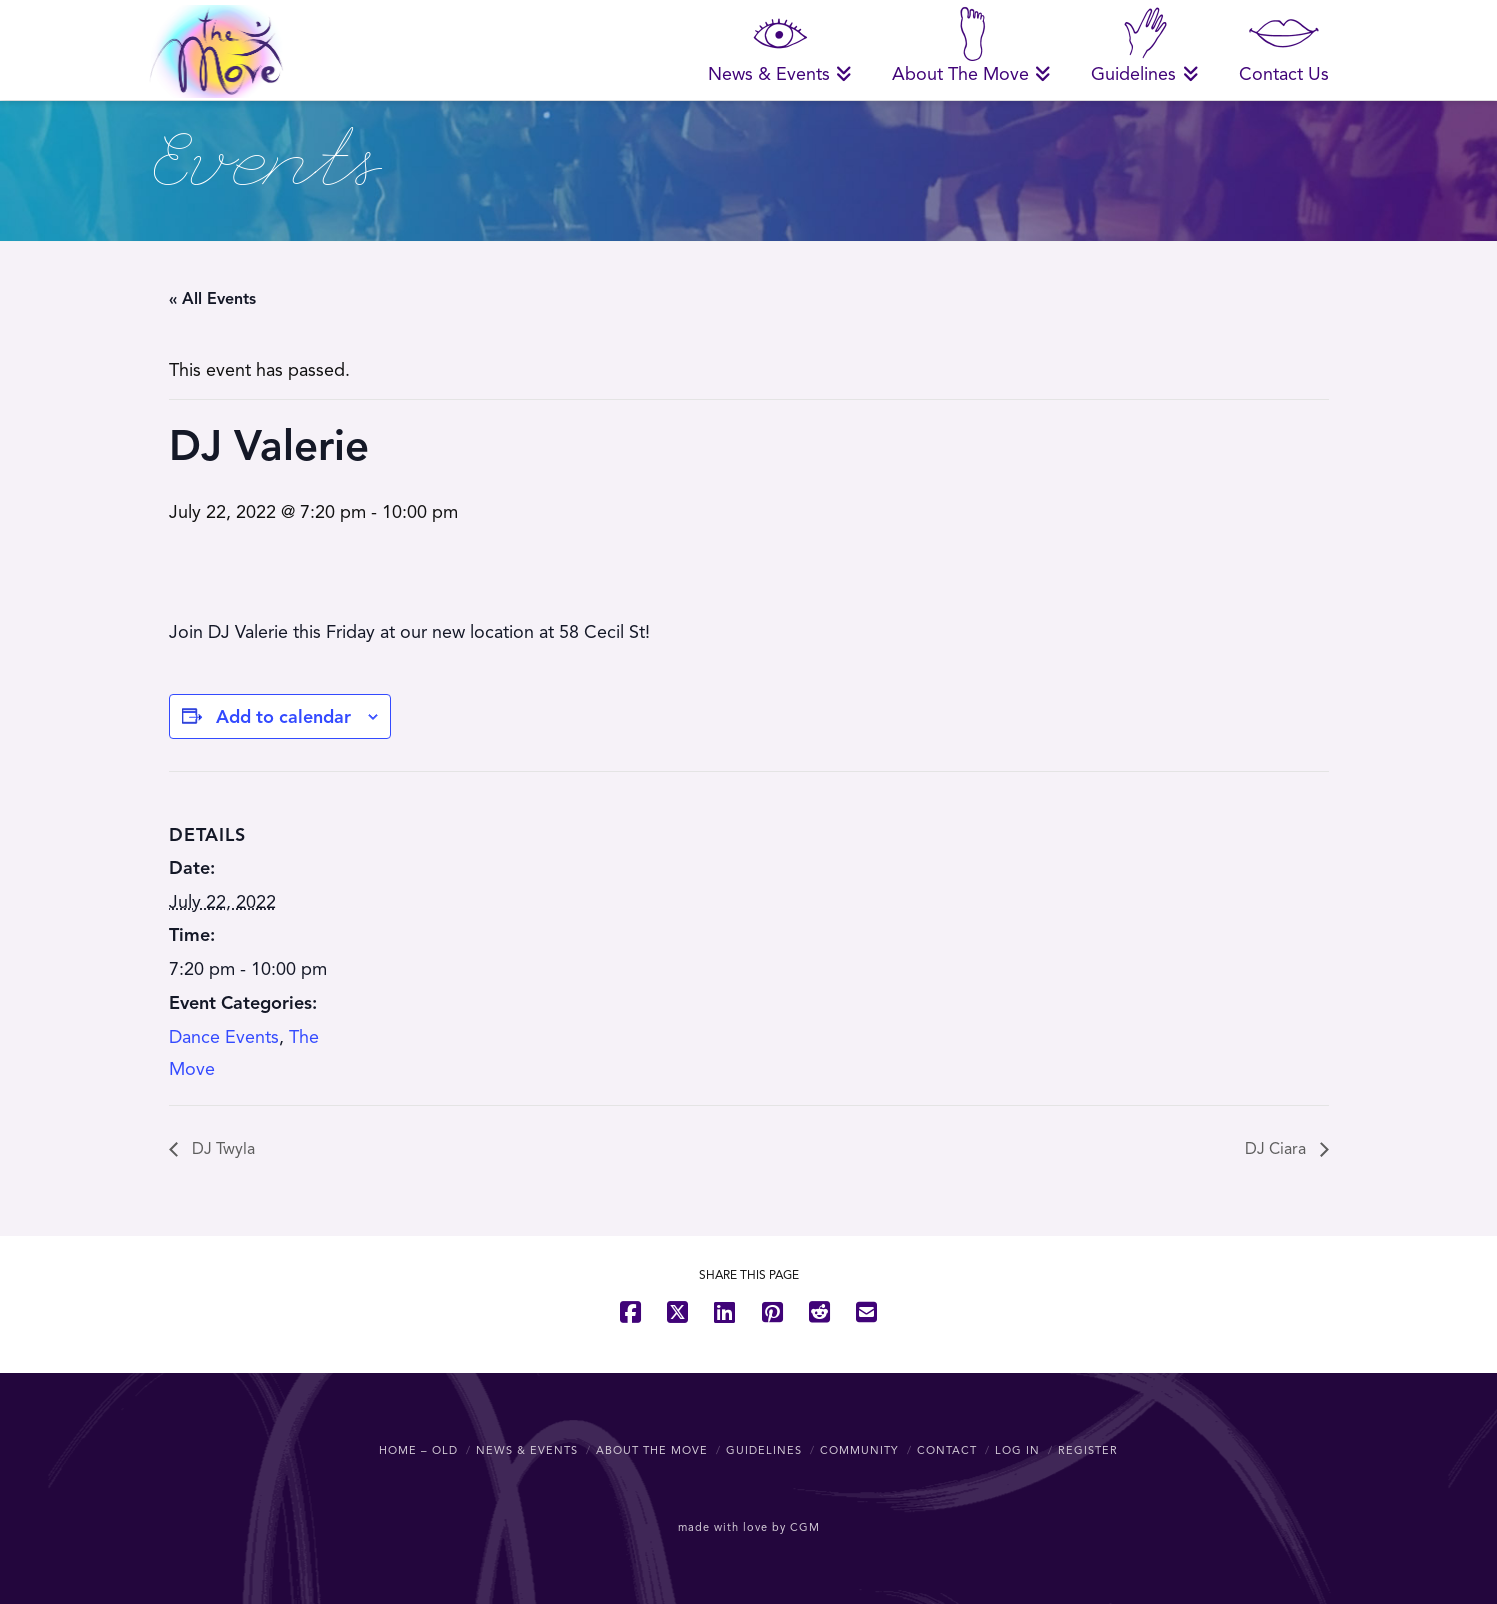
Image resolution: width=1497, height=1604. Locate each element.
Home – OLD (418, 1450)
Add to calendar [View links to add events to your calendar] (283, 717)
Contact (947, 1450)
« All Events (212, 299)
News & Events (527, 1450)
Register (1088, 1450)
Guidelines (764, 1450)
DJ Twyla (221, 1149)
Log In (1017, 1450)
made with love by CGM (749, 1527)
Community (859, 1450)
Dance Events (224, 1037)
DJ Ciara (1277, 1149)
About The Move (652, 1450)
